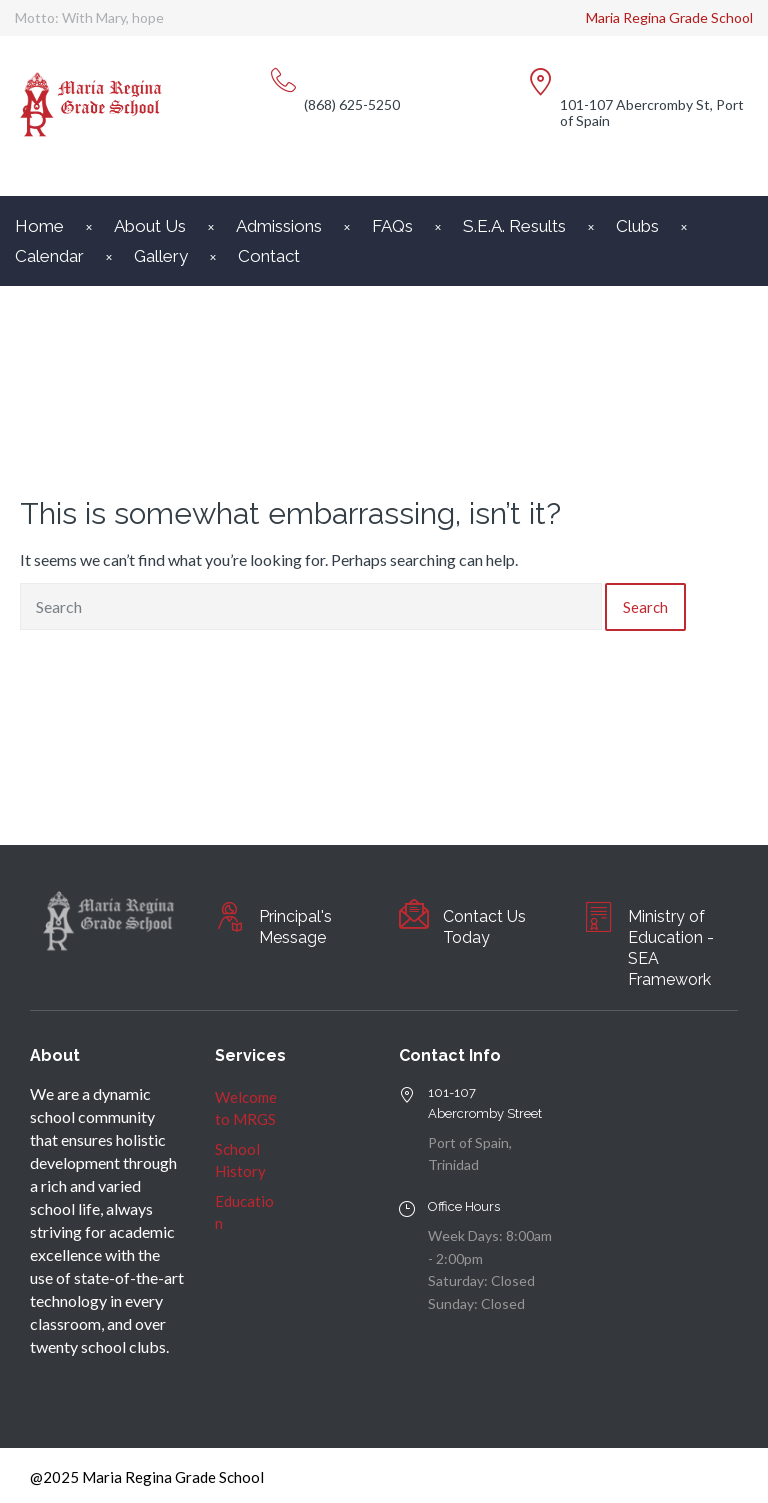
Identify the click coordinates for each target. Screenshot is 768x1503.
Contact (269, 256)
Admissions (279, 226)
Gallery (161, 256)
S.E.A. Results (514, 226)
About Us (150, 226)
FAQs (392, 226)
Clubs (637, 226)
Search (645, 607)
